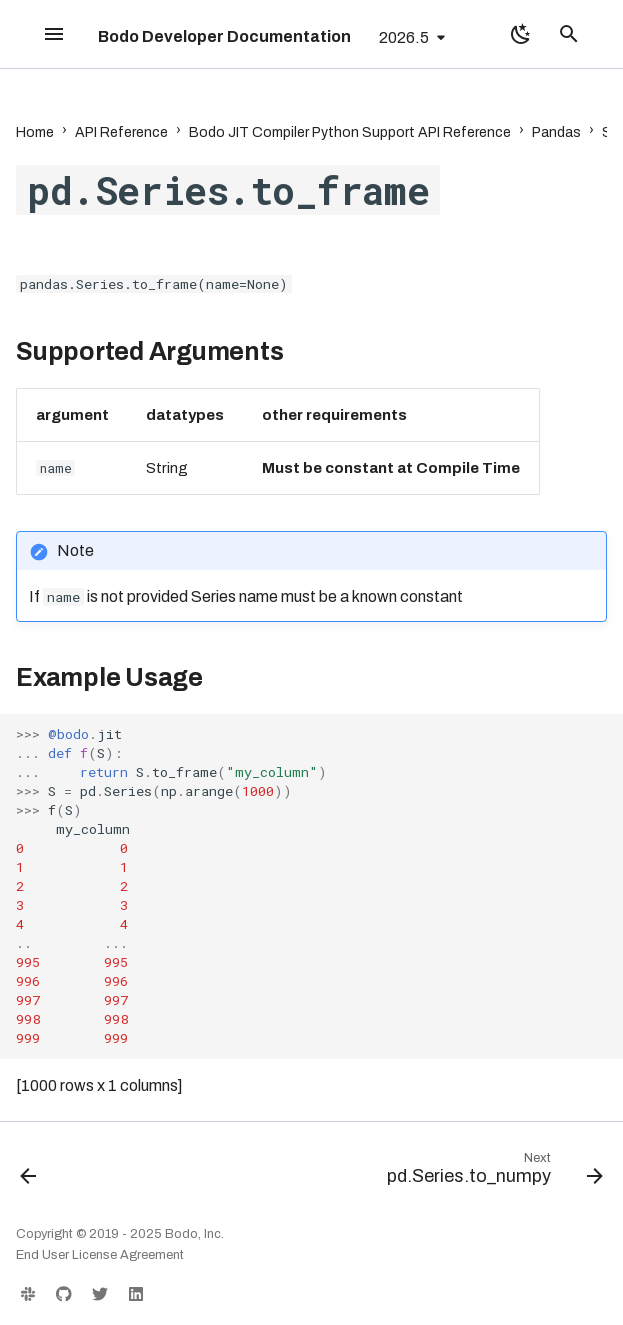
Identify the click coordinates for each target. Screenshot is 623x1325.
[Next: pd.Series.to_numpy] (491, 1173)
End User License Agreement (100, 1255)
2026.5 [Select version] (404, 37)
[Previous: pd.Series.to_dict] (29, 1173)
